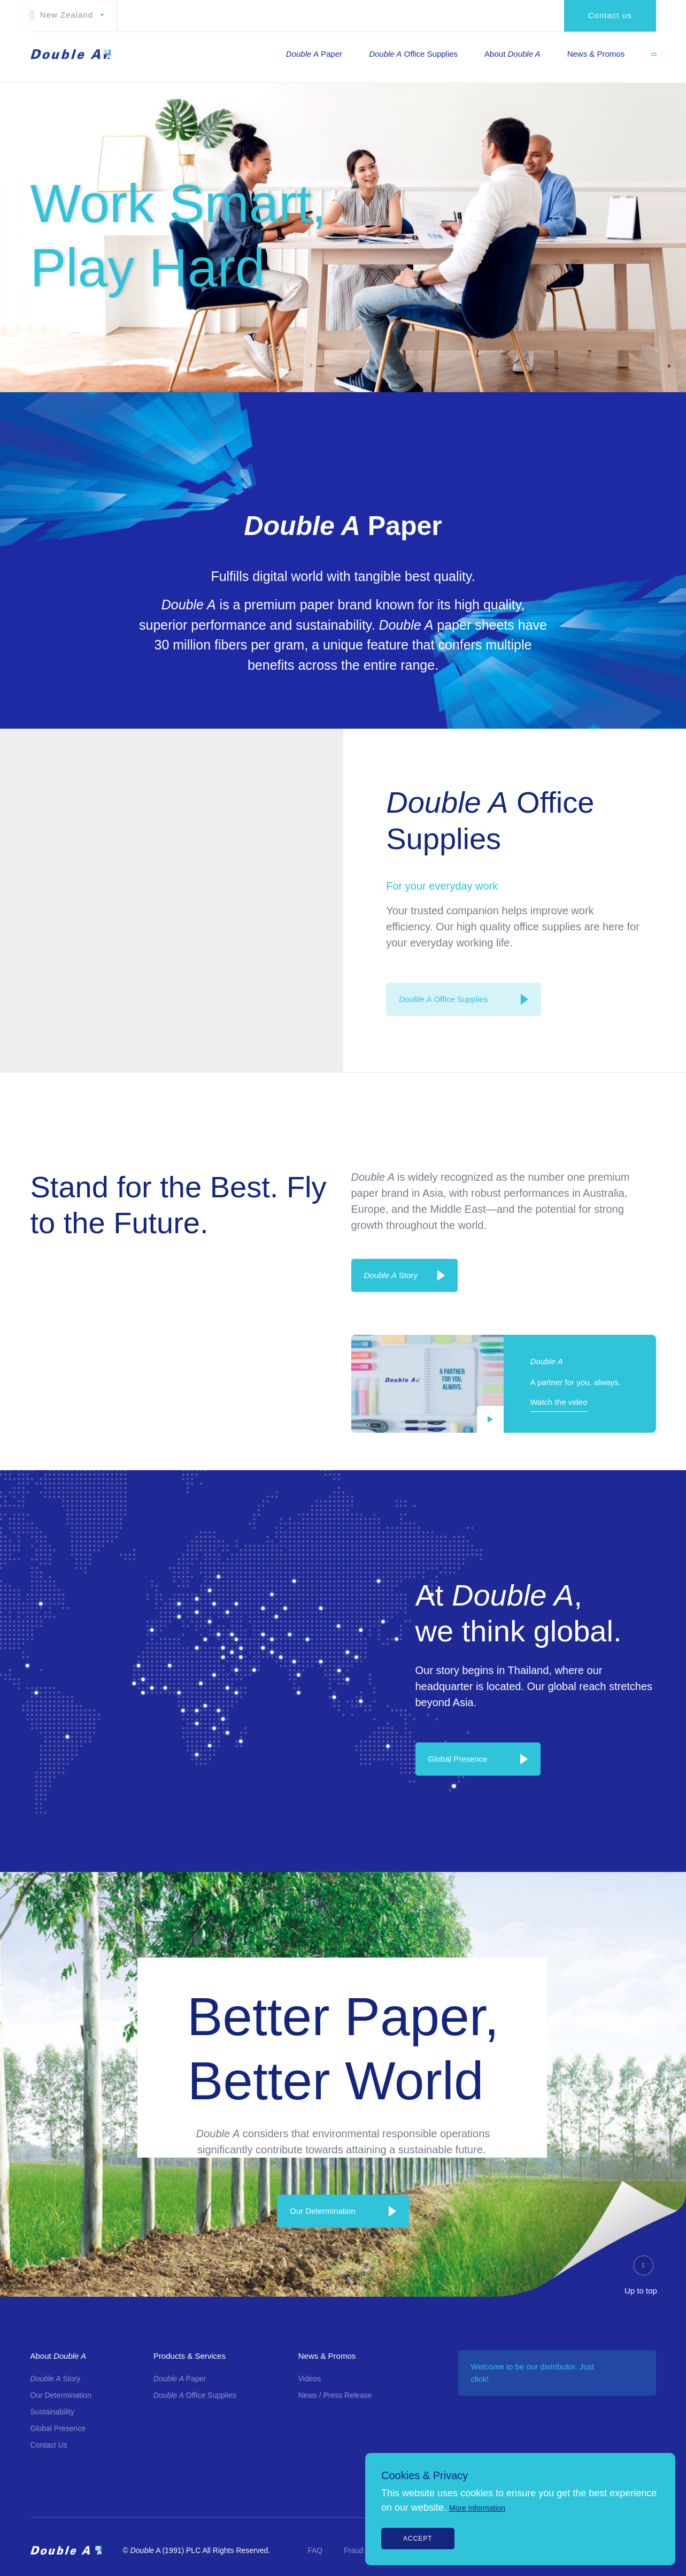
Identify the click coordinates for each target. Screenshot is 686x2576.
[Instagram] (671, 1298)
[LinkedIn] (671, 1321)
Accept (418, 2538)
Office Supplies (443, 999)
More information (477, 2508)
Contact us (610, 15)
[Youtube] (671, 1343)
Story (391, 1275)
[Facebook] (671, 1276)
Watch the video (559, 1402)
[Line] (671, 1388)
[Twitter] (671, 1365)
